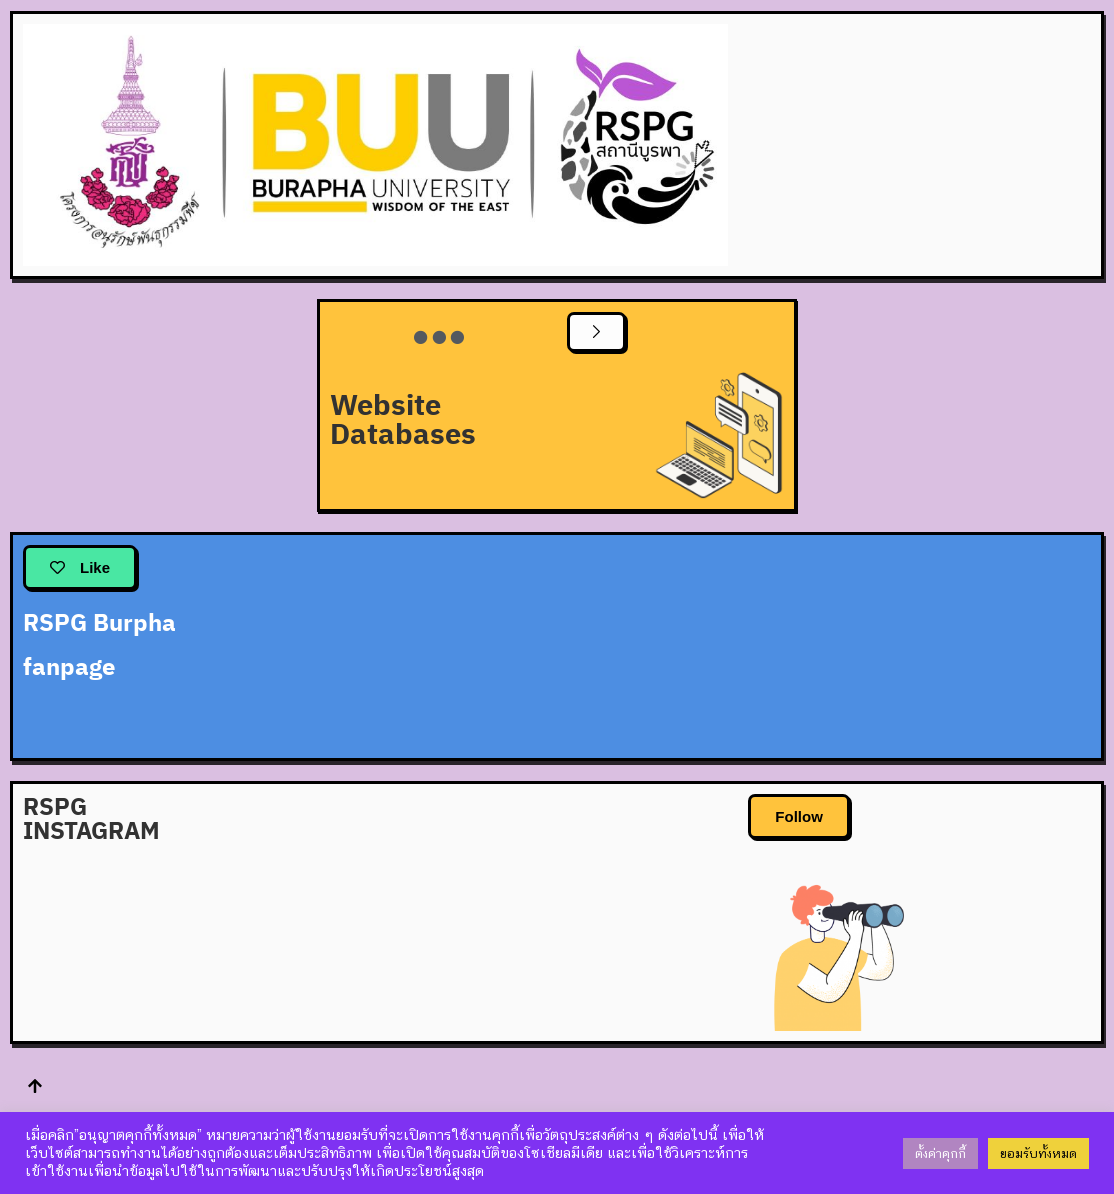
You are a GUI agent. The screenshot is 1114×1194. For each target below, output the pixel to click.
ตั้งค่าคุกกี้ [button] (940, 1153)
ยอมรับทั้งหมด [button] (1038, 1153)
